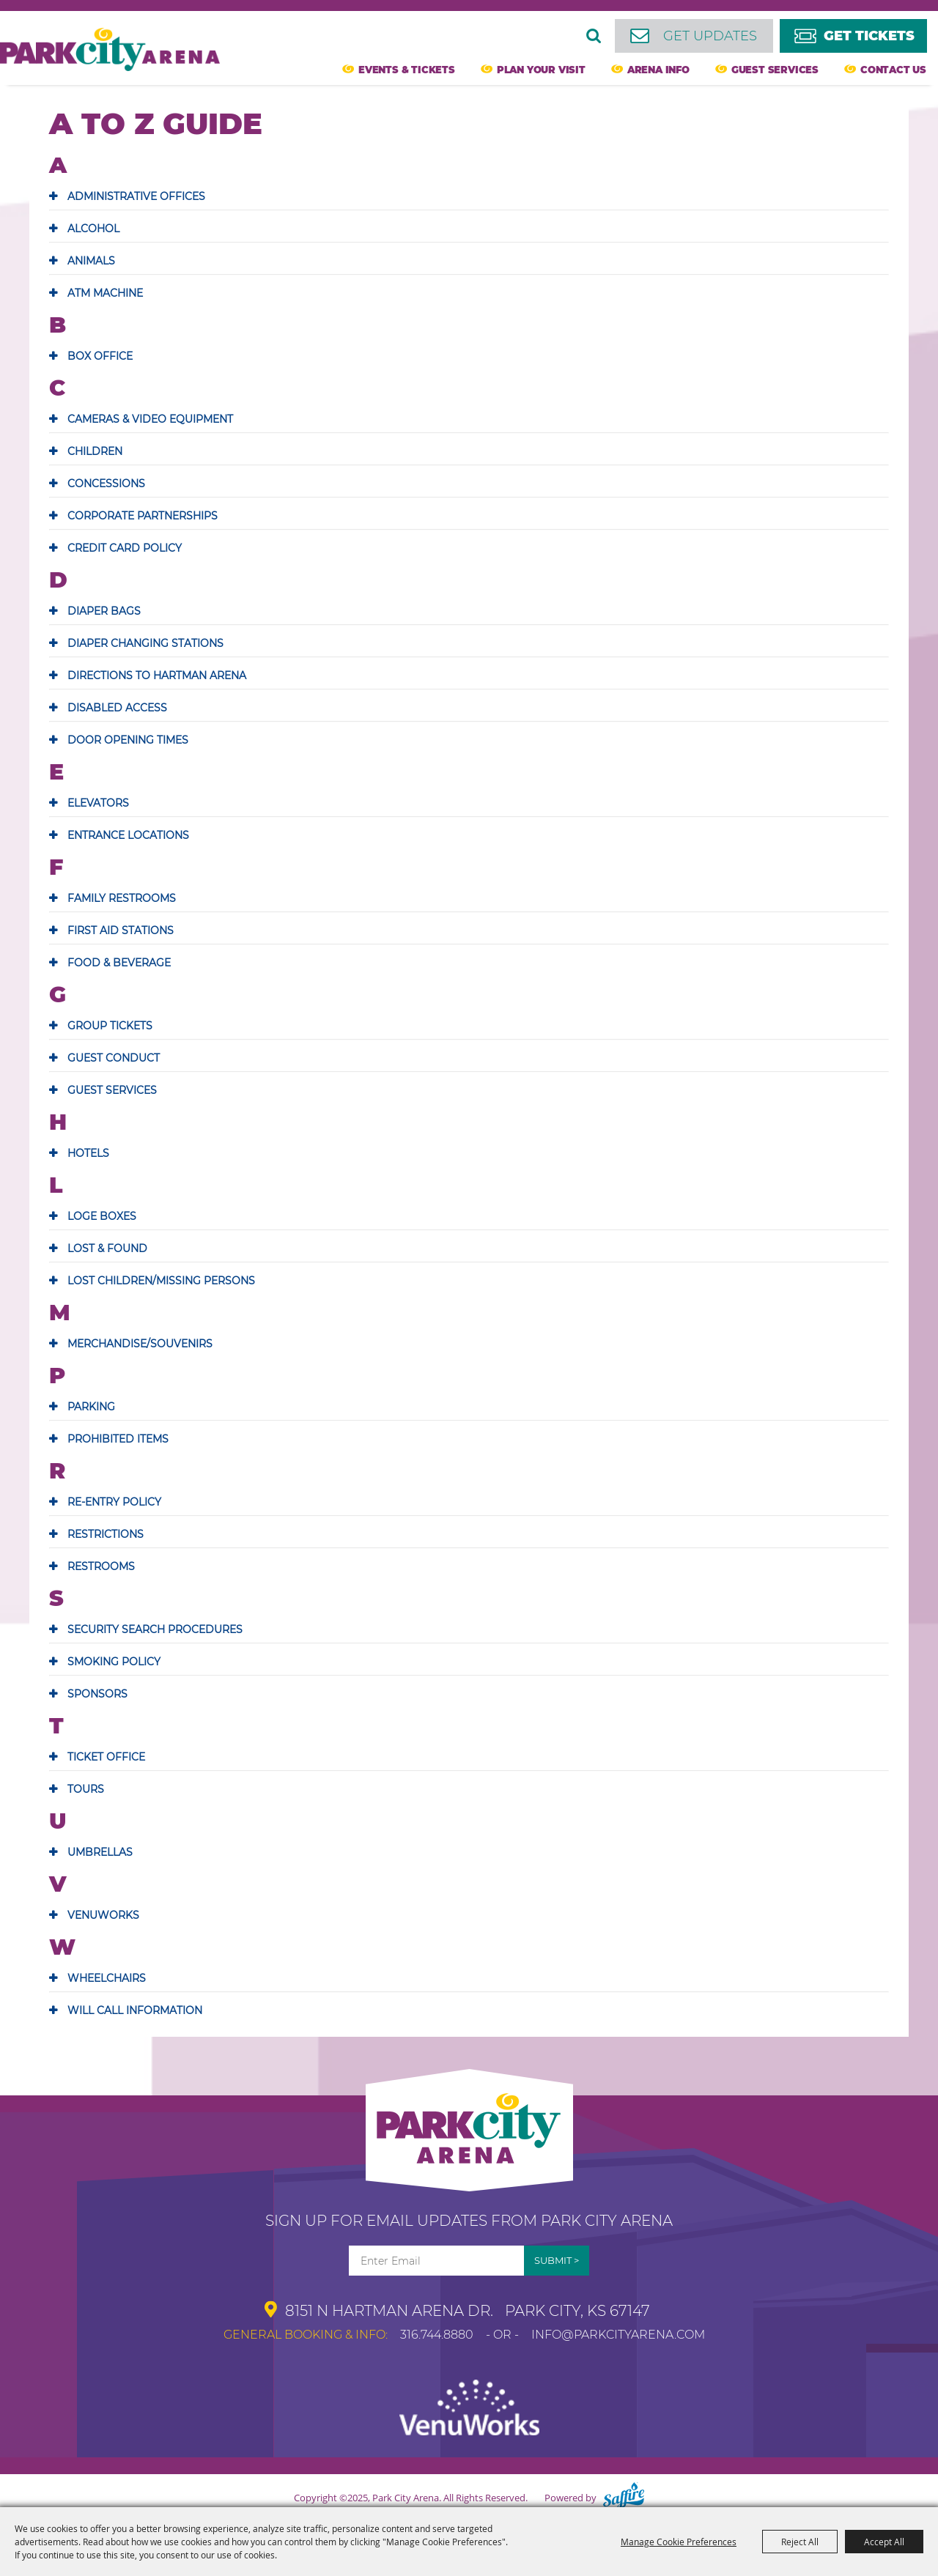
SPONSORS (97, 1693)
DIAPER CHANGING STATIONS (145, 643)
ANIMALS (91, 260)
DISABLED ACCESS (117, 707)
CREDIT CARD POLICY (124, 548)
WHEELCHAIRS (106, 1978)
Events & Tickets (406, 69)
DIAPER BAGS (104, 611)
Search (593, 36)
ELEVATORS (98, 803)
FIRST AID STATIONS (120, 930)
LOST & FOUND (107, 1248)
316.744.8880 (436, 2335)
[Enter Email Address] (436, 2261)
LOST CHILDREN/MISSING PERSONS (161, 1280)
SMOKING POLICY (113, 1661)
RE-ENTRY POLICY (114, 1502)
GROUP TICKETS (109, 1025)
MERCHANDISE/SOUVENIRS (140, 1343)
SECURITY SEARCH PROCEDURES (155, 1629)
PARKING (91, 1406)
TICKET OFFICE (106, 1756)
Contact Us (893, 69)
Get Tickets (869, 36)
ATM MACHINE (105, 293)
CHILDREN (94, 451)
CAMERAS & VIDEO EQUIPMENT (150, 419)
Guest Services (775, 69)
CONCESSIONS (106, 483)
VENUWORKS (103, 1915)
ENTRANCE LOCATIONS (128, 835)
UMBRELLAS (100, 1852)
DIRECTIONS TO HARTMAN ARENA (156, 675)
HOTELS (88, 1153)
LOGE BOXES (101, 1216)
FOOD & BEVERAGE (119, 962)
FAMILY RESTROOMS (121, 898)
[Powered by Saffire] (623, 2497)
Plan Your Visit (541, 69)
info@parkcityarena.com (618, 2335)
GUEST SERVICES (112, 1090)
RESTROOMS (101, 1566)
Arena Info (658, 69)
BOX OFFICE (100, 356)
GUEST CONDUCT (113, 1058)
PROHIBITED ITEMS (118, 1439)
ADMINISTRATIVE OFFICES (136, 196)
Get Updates (710, 36)
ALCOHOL (93, 228)
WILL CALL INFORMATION (134, 2010)
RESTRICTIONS (105, 1534)
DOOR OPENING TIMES (127, 740)
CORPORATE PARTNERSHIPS (142, 515)
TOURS (85, 1789)
